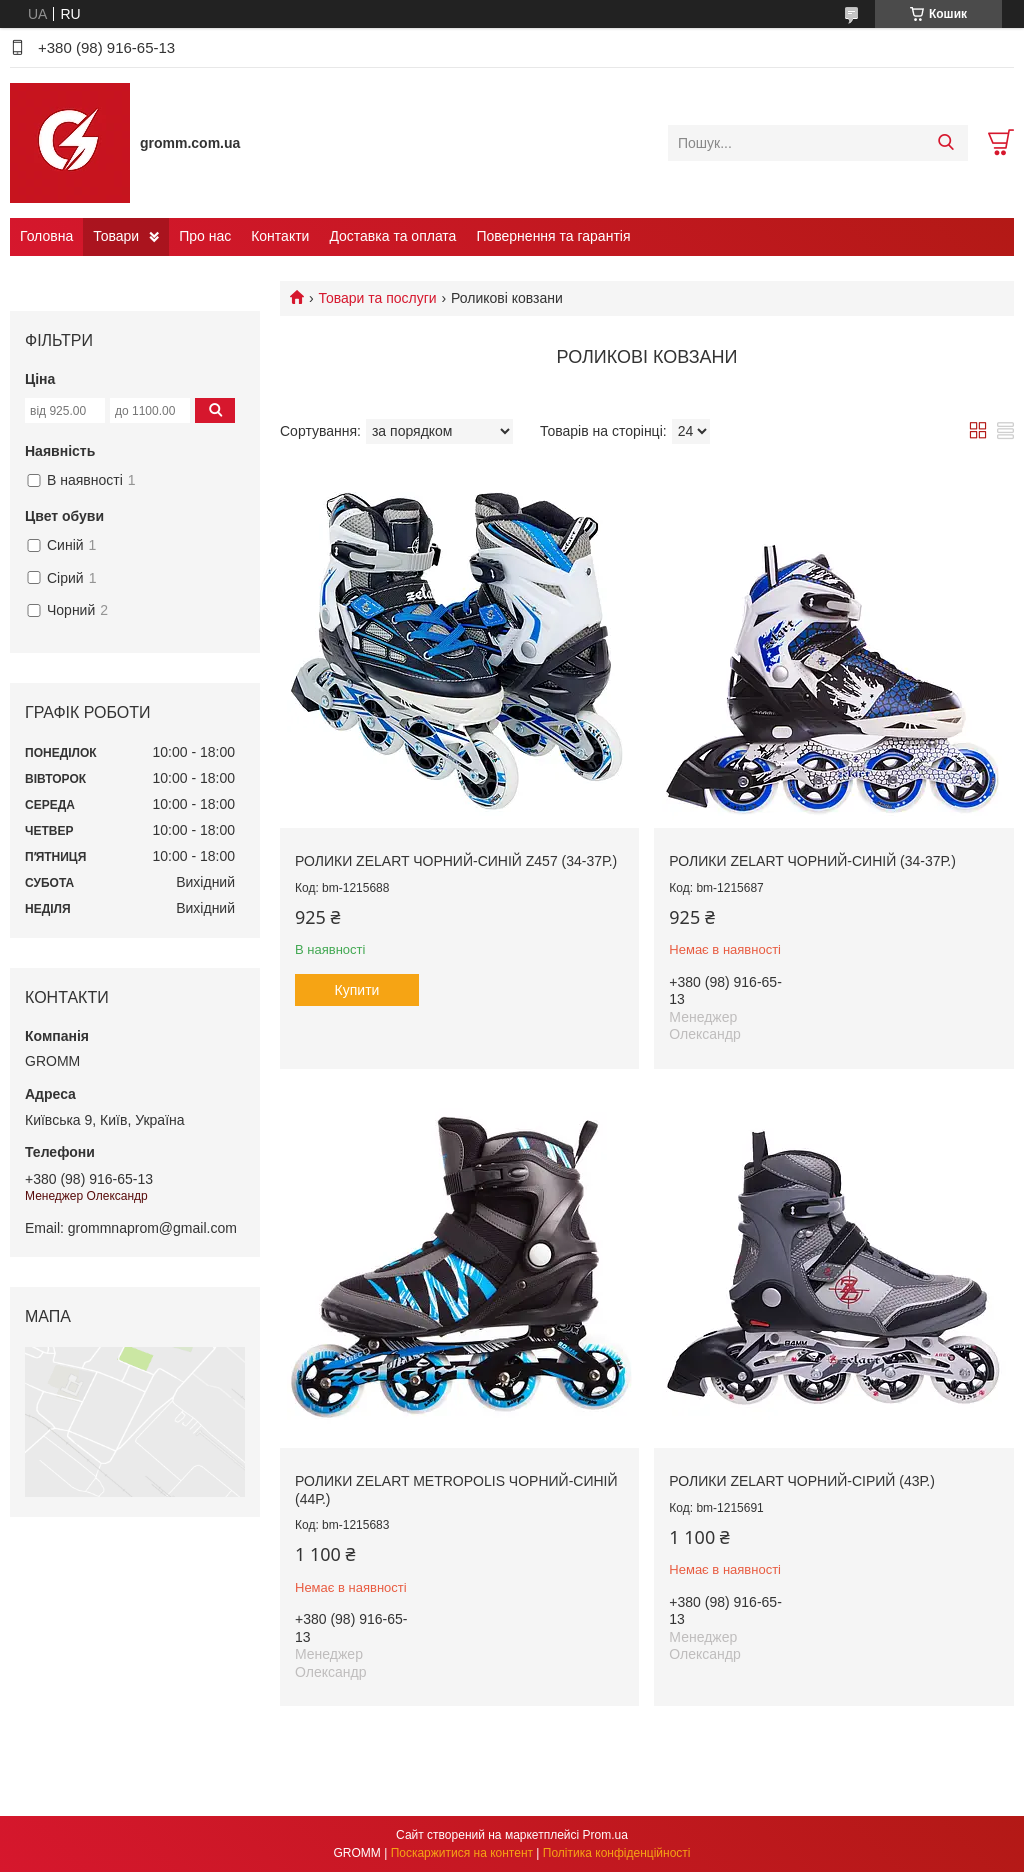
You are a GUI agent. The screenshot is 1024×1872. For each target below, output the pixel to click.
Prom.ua (605, 1835)
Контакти (280, 236)
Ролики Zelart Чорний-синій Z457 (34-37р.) (456, 861)
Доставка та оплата (392, 236)
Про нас (205, 236)
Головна (46, 236)
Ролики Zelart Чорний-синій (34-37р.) (812, 861)
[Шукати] (945, 143)
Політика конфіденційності (617, 1853)
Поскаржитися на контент (462, 1853)
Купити (357, 990)
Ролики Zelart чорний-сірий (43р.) (801, 1481)
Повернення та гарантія (553, 236)
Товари (116, 236)
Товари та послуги (377, 298)
